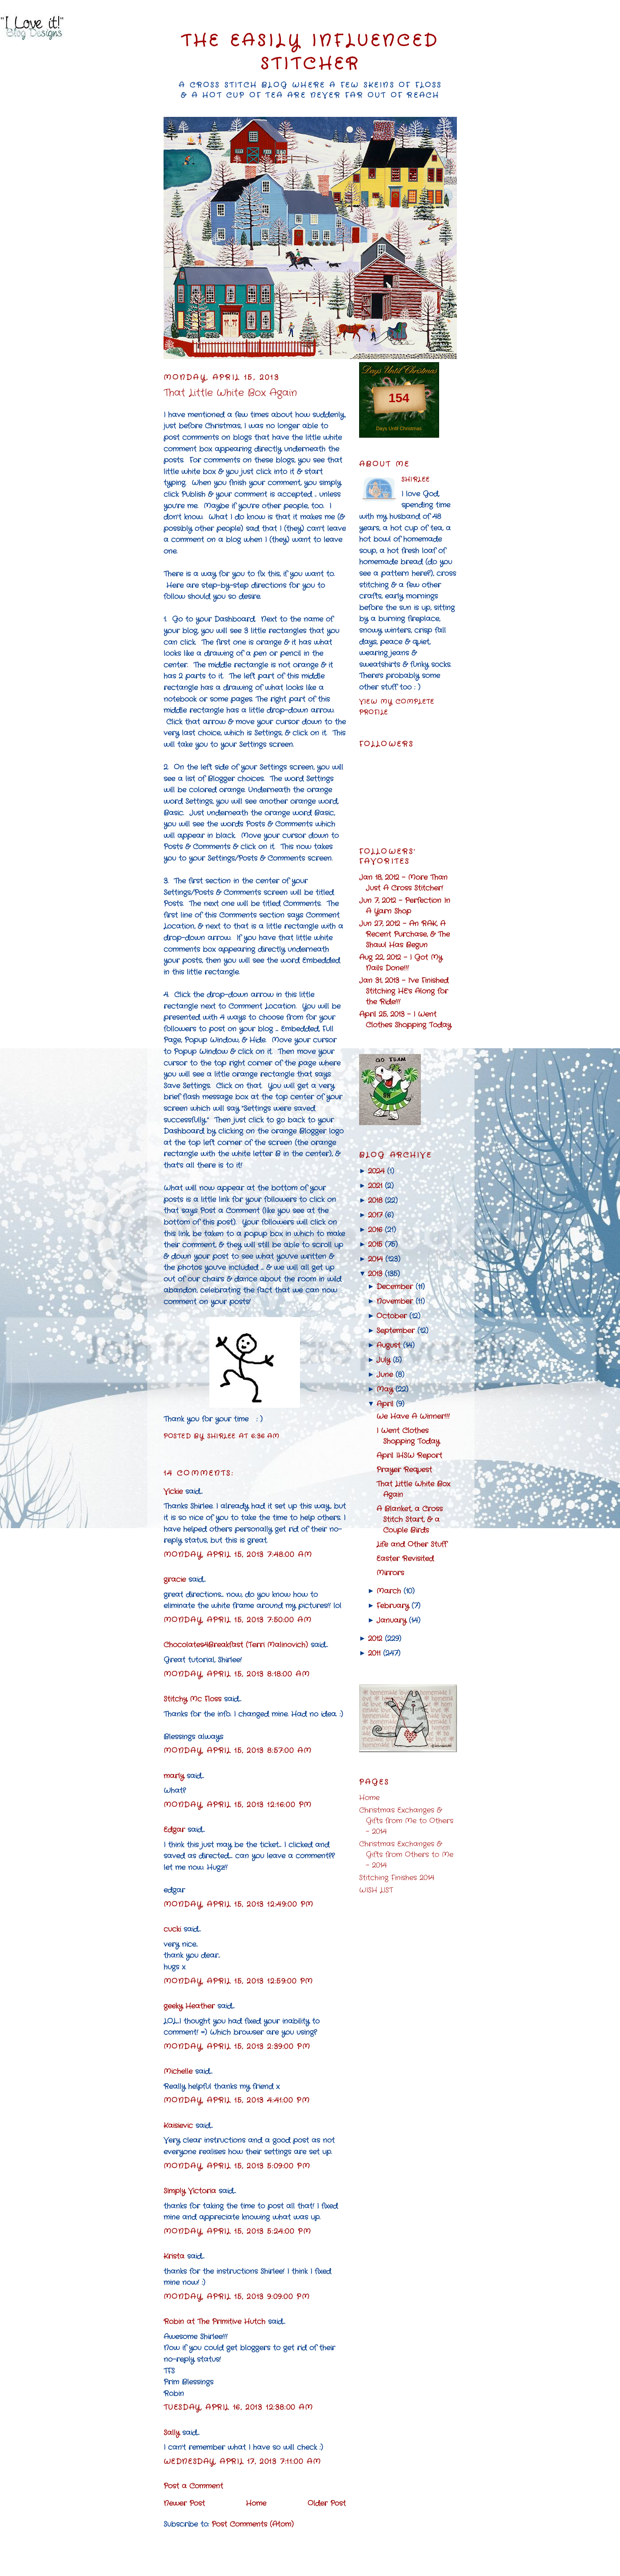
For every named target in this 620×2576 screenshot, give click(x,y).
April (384, 1404)
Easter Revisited (405, 1559)
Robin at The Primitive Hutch (214, 2321)
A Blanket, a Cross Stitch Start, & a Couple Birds (409, 1519)
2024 (376, 1171)
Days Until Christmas (399, 428)
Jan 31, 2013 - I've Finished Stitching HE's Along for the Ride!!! (403, 991)
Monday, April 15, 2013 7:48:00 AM (238, 1555)
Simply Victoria (190, 2191)
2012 (375, 1638)
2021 (375, 1186)
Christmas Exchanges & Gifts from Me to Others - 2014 (406, 1821)
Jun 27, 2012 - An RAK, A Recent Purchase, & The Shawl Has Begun (404, 934)
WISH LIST (376, 1890)
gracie (175, 1579)
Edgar (174, 1830)
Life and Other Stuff (411, 1544)
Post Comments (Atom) (253, 2524)
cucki (172, 1929)
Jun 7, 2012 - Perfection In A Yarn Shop (404, 905)
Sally (172, 2433)
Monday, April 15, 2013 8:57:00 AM (238, 1750)
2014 (375, 1259)
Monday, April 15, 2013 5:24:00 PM (238, 2231)
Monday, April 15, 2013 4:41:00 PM (237, 2100)
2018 (375, 1200)
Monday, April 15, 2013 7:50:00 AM (238, 1620)
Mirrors (390, 1573)
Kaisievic (178, 2126)
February (392, 1606)
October (391, 1316)
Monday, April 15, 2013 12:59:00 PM (238, 1981)
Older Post (327, 2503)
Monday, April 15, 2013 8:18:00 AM (237, 1674)
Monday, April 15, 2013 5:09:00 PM (237, 2166)
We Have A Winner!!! (413, 1416)
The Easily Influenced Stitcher (310, 53)
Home (256, 2503)
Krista (174, 2256)
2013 (375, 1274)
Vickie (173, 1491)
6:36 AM (265, 1436)
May (384, 1389)
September (395, 1331)
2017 (375, 1215)
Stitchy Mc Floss (194, 1699)
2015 (375, 1244)
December (394, 1287)
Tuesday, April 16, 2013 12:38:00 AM (238, 2407)
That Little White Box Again (230, 393)
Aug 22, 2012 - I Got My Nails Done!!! (400, 962)
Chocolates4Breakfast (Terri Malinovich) (236, 1645)
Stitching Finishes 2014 (396, 1878)
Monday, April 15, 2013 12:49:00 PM (239, 1904)
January (391, 1620)
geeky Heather (189, 2006)
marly (174, 1776)
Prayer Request (404, 1470)
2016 (375, 1230)
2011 (374, 1653)
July (383, 1360)
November (394, 1301)
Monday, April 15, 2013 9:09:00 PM (237, 2297)
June (384, 1375)
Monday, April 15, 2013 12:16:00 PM (238, 1805)
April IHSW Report (409, 1455)
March (388, 1591)
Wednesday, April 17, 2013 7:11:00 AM (242, 2461)
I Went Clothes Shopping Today (408, 1436)
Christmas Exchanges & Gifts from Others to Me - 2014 (406, 1854)
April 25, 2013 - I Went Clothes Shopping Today (405, 1019)
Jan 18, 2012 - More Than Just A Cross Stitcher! (403, 882)
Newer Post (184, 2503)
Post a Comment (193, 2486)
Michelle (178, 2071)
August (388, 1345)
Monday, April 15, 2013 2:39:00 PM (237, 2046)
